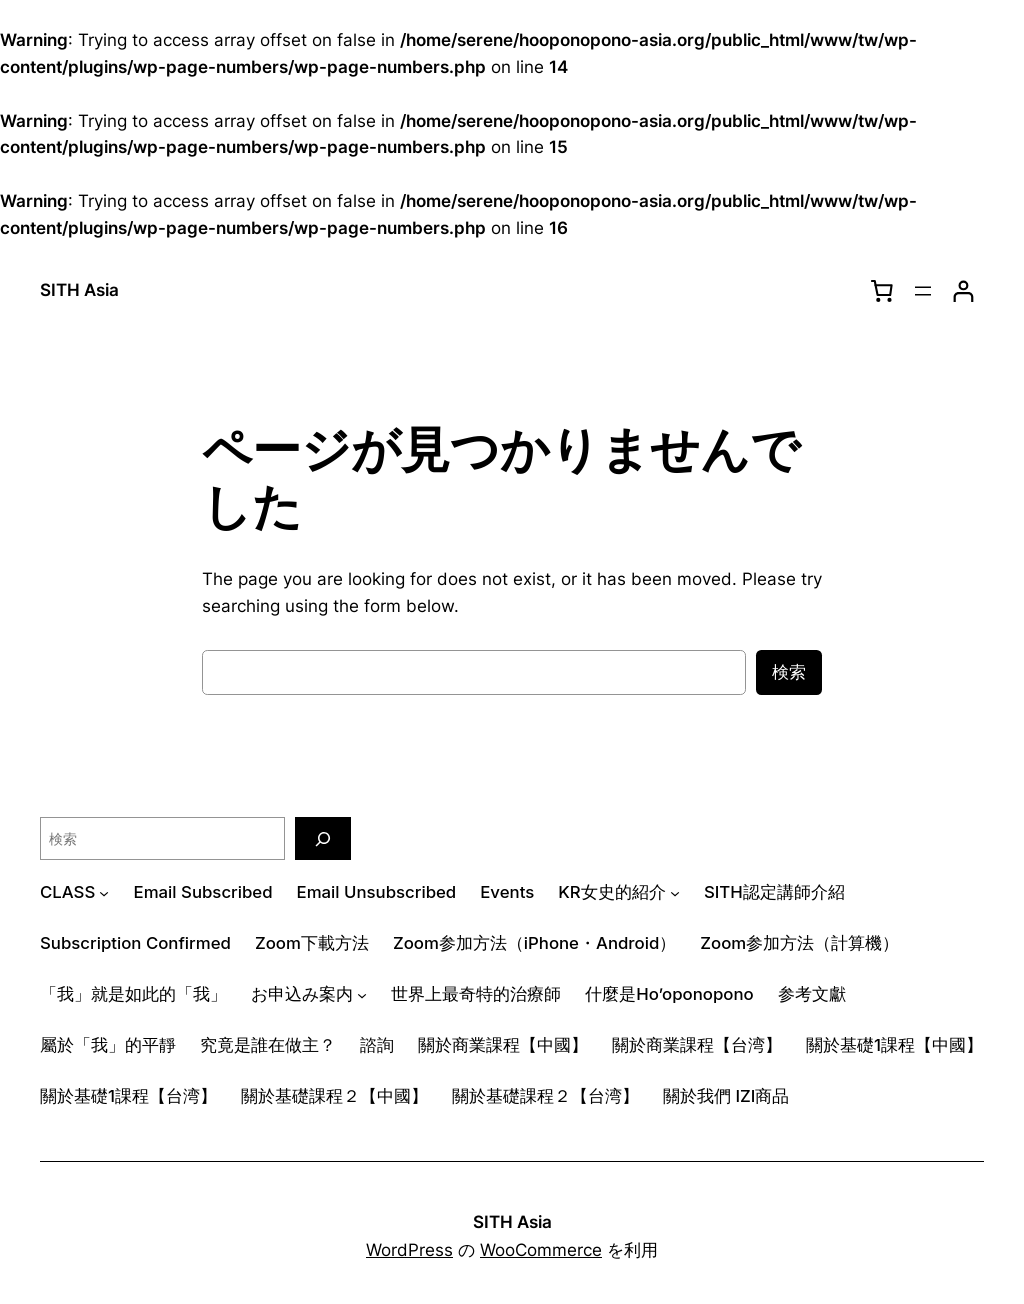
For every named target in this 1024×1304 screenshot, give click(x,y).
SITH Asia (79, 290)
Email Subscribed (203, 892)
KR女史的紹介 (611, 892)
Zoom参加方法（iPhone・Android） (534, 943)
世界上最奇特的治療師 (476, 994)
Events (507, 892)
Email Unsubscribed (377, 892)
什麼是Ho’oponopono (669, 994)
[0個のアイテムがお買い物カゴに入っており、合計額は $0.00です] (882, 291)
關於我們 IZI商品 (726, 1096)
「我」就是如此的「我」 (133, 994)
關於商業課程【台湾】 (697, 1045)
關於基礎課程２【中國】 (334, 1096)
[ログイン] (963, 291)
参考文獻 (812, 994)
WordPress (409, 1250)
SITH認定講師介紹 (774, 892)
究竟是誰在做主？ (268, 1045)
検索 (789, 672)
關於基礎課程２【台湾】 (545, 1096)
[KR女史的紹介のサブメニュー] (675, 893)
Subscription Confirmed (135, 943)
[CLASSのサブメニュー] (104, 893)
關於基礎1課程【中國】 (894, 1045)
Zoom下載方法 (312, 943)
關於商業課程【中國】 (503, 1045)
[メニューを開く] (923, 291)
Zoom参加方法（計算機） (799, 943)
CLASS (67, 892)
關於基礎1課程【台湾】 (128, 1096)
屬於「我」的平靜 (108, 1045)
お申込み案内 (302, 994)
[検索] (323, 838)
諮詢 (377, 1045)
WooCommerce (541, 1250)
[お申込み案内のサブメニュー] (362, 994)
